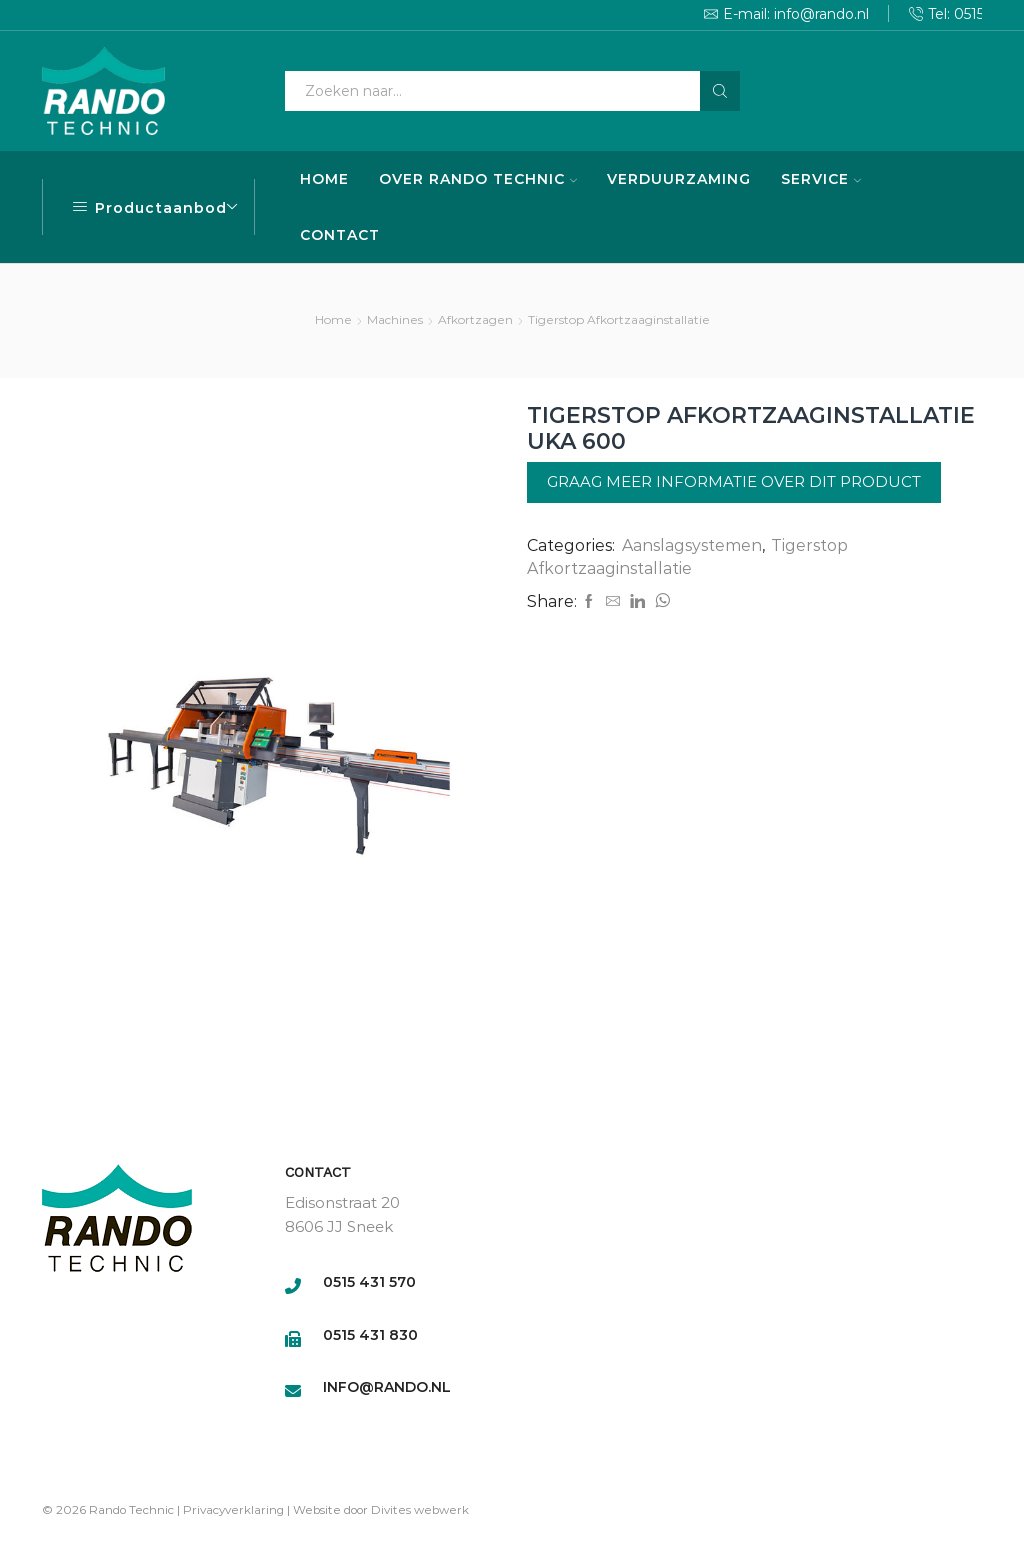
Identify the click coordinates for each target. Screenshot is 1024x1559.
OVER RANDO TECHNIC (478, 179)
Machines (395, 319)
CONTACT (340, 235)
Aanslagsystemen (692, 545)
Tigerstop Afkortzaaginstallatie (619, 319)
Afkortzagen (475, 319)
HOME (324, 179)
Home (333, 319)
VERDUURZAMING (679, 179)
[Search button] (720, 91)
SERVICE (821, 179)
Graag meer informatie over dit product (734, 481)
